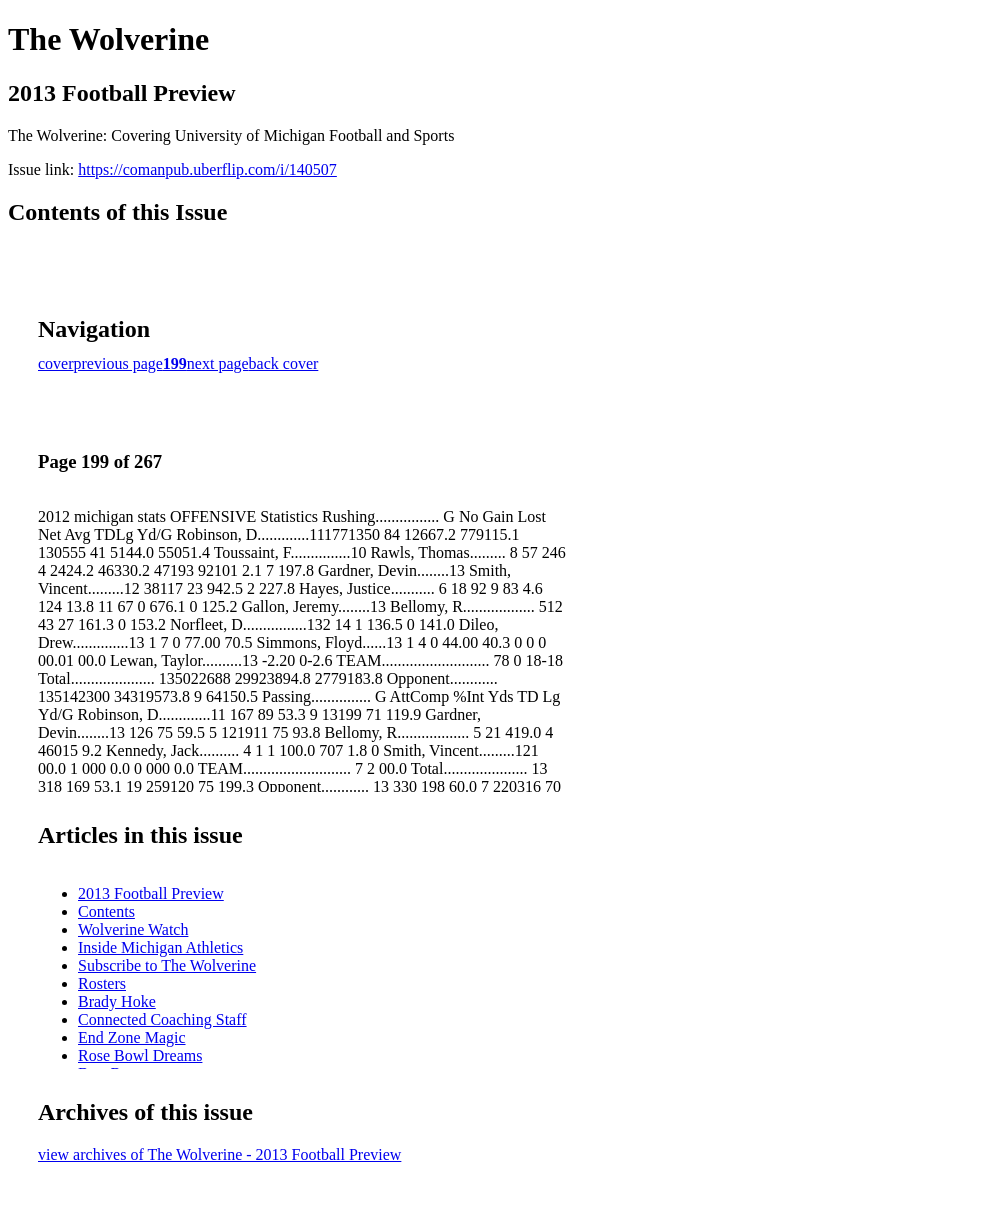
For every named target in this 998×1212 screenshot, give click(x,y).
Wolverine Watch (133, 929)
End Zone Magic (132, 1037)
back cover (284, 363)
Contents (106, 911)
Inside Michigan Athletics (160, 947)
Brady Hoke (117, 1001)
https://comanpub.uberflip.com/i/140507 (207, 169)
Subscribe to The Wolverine (167, 965)
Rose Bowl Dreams (140, 1055)
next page (218, 363)
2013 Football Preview (151, 893)
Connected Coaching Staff (162, 1019)
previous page (118, 363)
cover (56, 363)
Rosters (102, 983)
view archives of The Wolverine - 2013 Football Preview (219, 1154)
